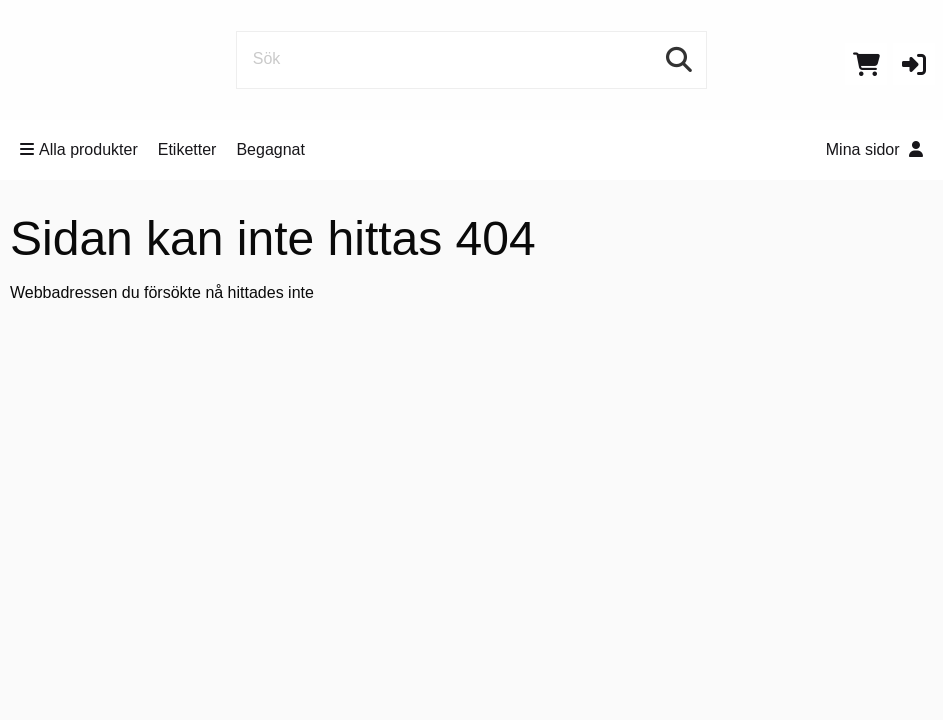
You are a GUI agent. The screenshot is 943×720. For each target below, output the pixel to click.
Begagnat (270, 149)
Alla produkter (79, 149)
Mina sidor (874, 149)
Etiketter (187, 149)
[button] (914, 64)
